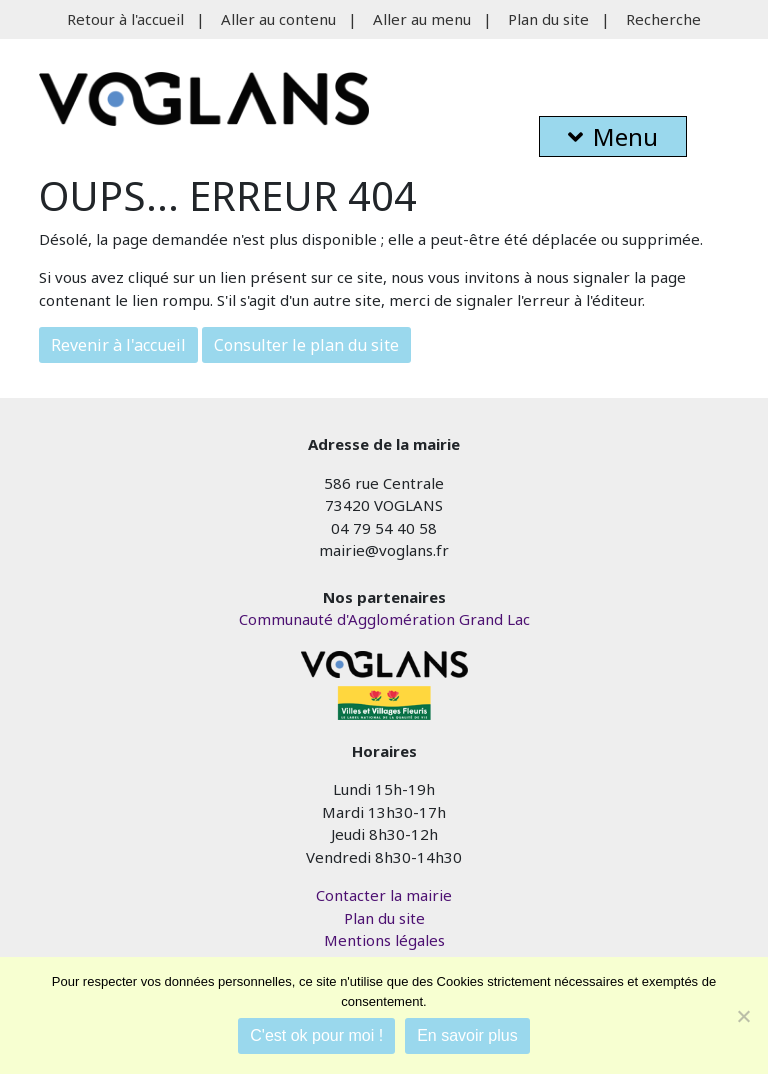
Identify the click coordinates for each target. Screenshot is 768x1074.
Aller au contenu (278, 19)
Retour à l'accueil (125, 19)
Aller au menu (422, 19)
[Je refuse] (743, 1016)
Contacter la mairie (384, 895)
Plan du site (548, 19)
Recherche (663, 19)
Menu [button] (613, 136)
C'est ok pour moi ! (316, 1035)
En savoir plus (467, 1035)
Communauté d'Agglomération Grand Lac (384, 619)
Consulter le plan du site (306, 345)
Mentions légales (384, 940)
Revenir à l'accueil (118, 345)
